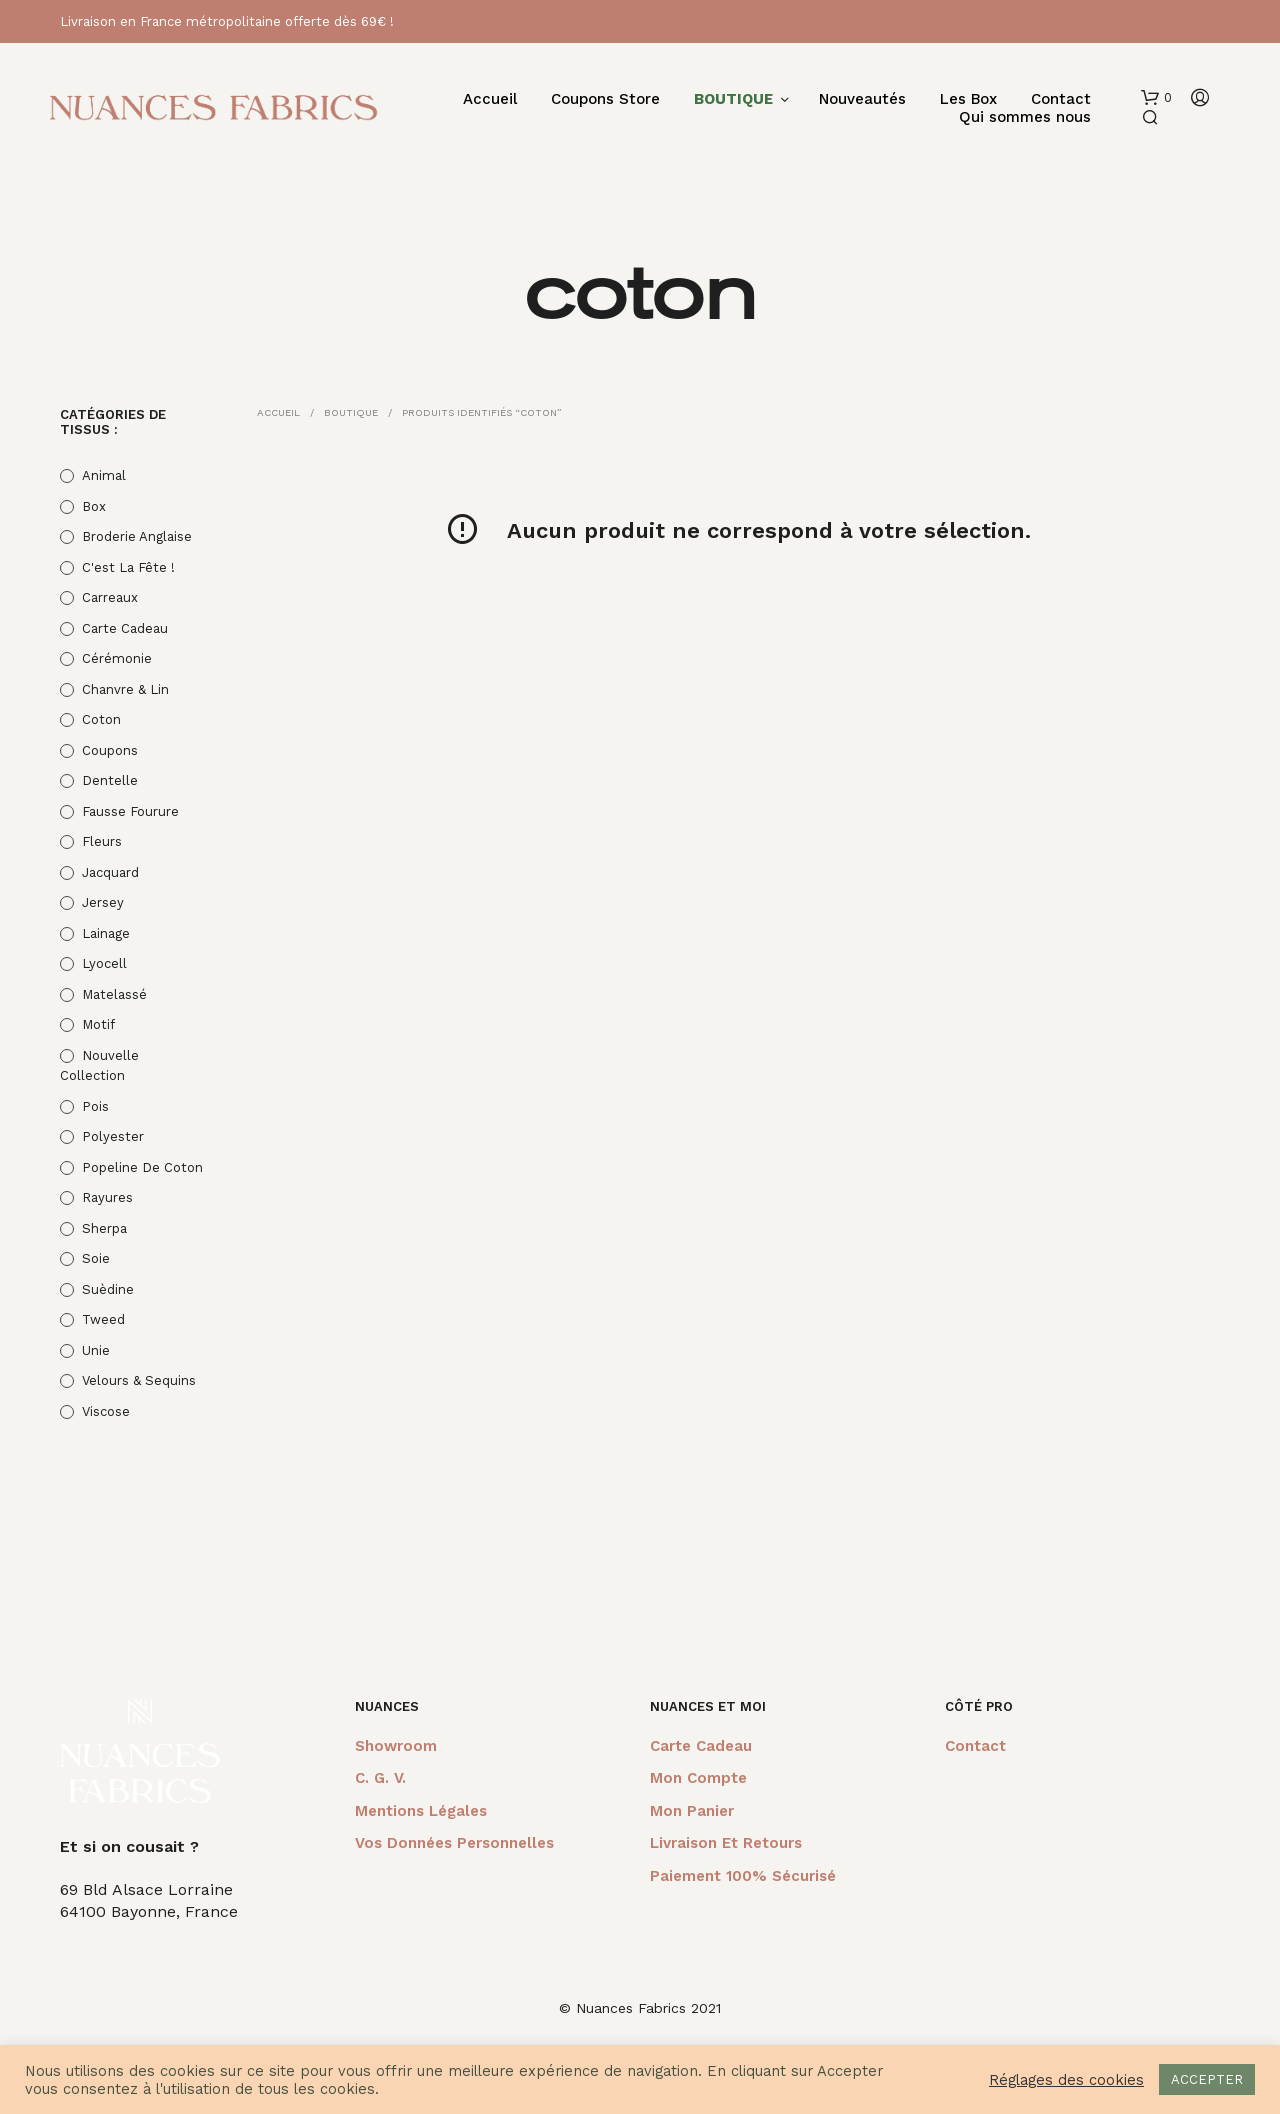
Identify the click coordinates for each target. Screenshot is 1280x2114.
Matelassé (114, 994)
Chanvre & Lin (125, 689)
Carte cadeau (125, 628)
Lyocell (104, 963)
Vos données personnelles (454, 1843)
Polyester (113, 1136)
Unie (96, 1350)
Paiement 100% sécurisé (743, 1876)
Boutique (351, 412)
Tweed (103, 1319)
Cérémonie (117, 658)
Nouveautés (862, 99)
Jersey (103, 902)
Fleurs (102, 841)
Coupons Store (605, 99)
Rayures (107, 1197)
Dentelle (110, 780)
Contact (1061, 99)
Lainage (106, 933)
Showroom (396, 1746)
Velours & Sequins (139, 1380)
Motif (98, 1024)
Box (94, 506)
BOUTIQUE (733, 99)
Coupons (110, 750)
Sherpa (104, 1228)
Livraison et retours (726, 1843)
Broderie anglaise (137, 536)
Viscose (106, 1411)
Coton (101, 719)
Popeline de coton (142, 1167)
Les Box (968, 99)
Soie (96, 1258)
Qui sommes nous (1025, 117)
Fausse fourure (130, 811)
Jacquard (110, 872)
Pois (95, 1106)
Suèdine (108, 1289)
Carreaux (110, 597)
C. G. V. (380, 1778)
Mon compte (698, 1778)
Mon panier (692, 1811)
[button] (1156, 98)
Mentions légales (421, 1811)
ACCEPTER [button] (1207, 2079)
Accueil (490, 99)
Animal (104, 475)
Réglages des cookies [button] (1066, 2080)
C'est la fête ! (128, 567)
